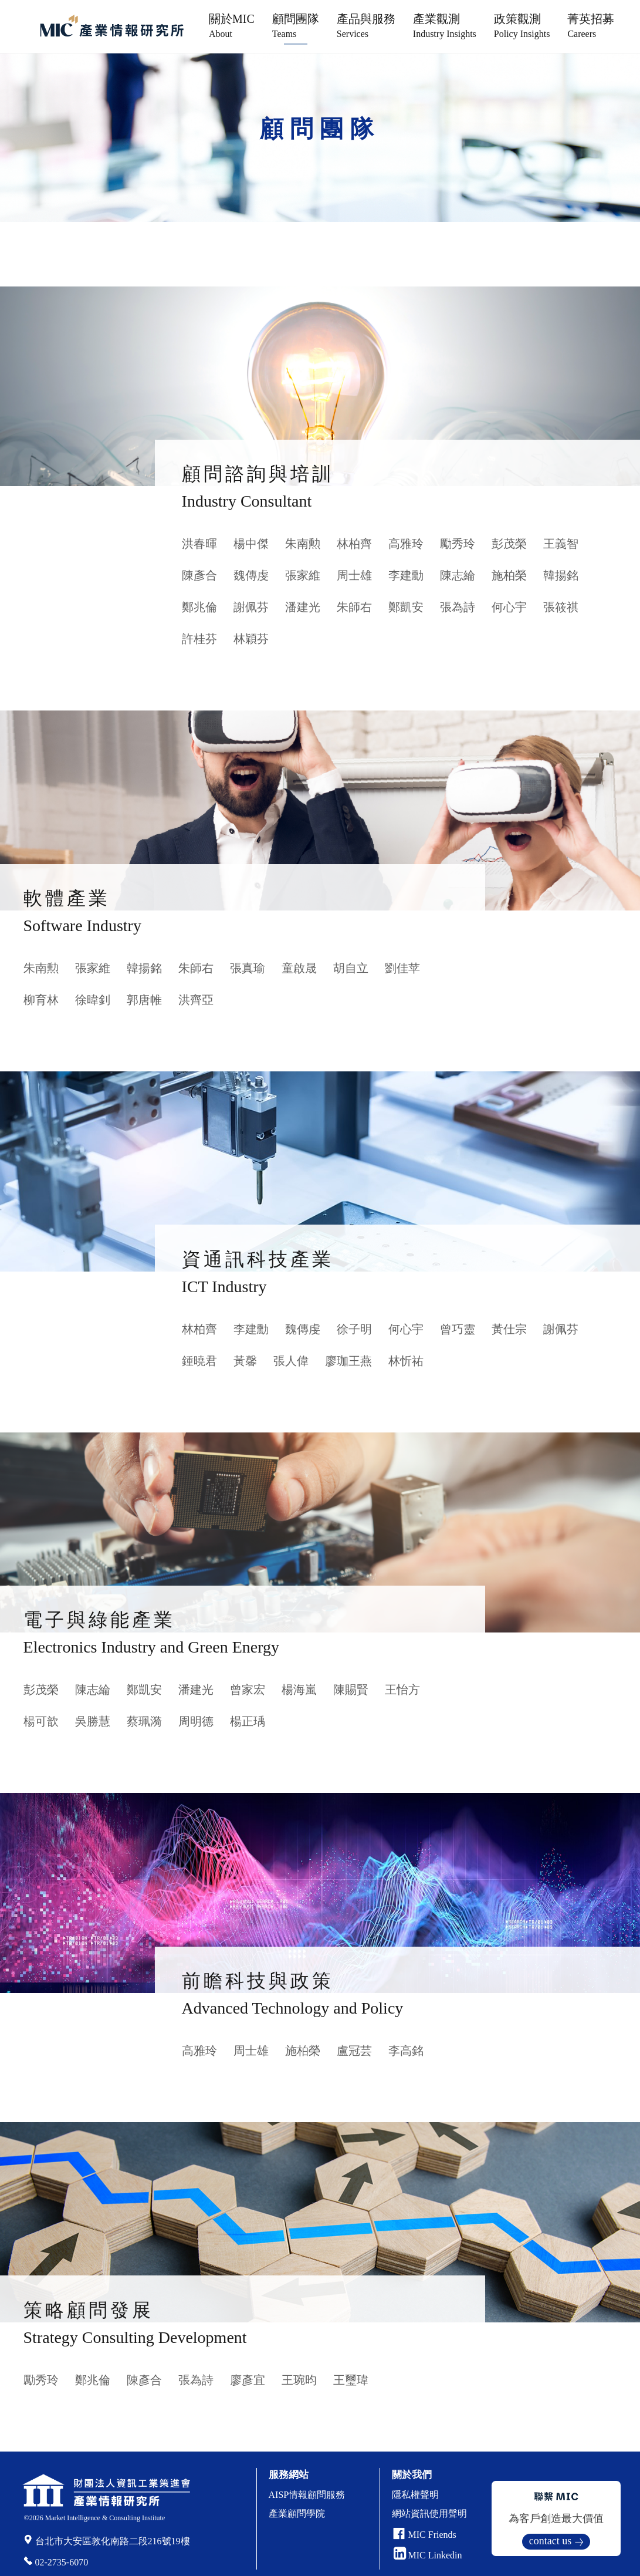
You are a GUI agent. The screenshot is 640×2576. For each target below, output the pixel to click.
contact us (550, 2541)
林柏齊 (354, 543)
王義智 (560, 543)
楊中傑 (251, 543)
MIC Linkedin (428, 2555)
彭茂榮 (509, 543)
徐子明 (354, 1329)
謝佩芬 (251, 607)
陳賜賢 (350, 1689)
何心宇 (509, 607)
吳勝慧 (92, 1721)
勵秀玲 (457, 543)
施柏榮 (509, 575)
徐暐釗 (92, 999)
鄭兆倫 (199, 607)
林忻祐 (406, 1360)
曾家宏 (247, 1689)
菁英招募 (590, 25)
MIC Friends (432, 2535)
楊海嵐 (299, 1689)
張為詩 (457, 607)
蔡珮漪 (144, 1721)
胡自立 (350, 968)
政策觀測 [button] (522, 25)
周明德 (196, 1721)
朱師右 (354, 607)
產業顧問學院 (297, 2513)
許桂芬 (199, 638)
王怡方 (402, 1689)
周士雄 (354, 575)
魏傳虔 (251, 575)
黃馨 (245, 1360)
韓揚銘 (560, 575)
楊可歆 (41, 1721)
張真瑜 (247, 968)
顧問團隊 (295, 25)
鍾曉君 (199, 1360)
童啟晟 (299, 968)
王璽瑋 (350, 2379)
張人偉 (291, 1360)
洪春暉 (199, 543)
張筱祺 (560, 607)
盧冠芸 (354, 2050)
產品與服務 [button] (366, 25)
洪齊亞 (196, 999)
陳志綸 (457, 575)
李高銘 (406, 2050)
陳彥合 (199, 575)
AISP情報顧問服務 (307, 2495)
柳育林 (41, 999)
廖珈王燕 (348, 1360)
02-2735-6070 (62, 2562)
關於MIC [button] (232, 25)
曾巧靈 (457, 1329)
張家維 (302, 575)
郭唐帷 (144, 999)
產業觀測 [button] (444, 25)
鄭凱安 (406, 607)
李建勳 (406, 575)
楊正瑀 (247, 1721)
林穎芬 (251, 638)
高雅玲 (406, 543)
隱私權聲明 (415, 2495)
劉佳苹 (402, 968)
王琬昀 (299, 2379)
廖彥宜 (247, 2379)
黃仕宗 (509, 1329)
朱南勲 (302, 543)
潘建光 (302, 607)
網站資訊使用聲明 (429, 2513)
